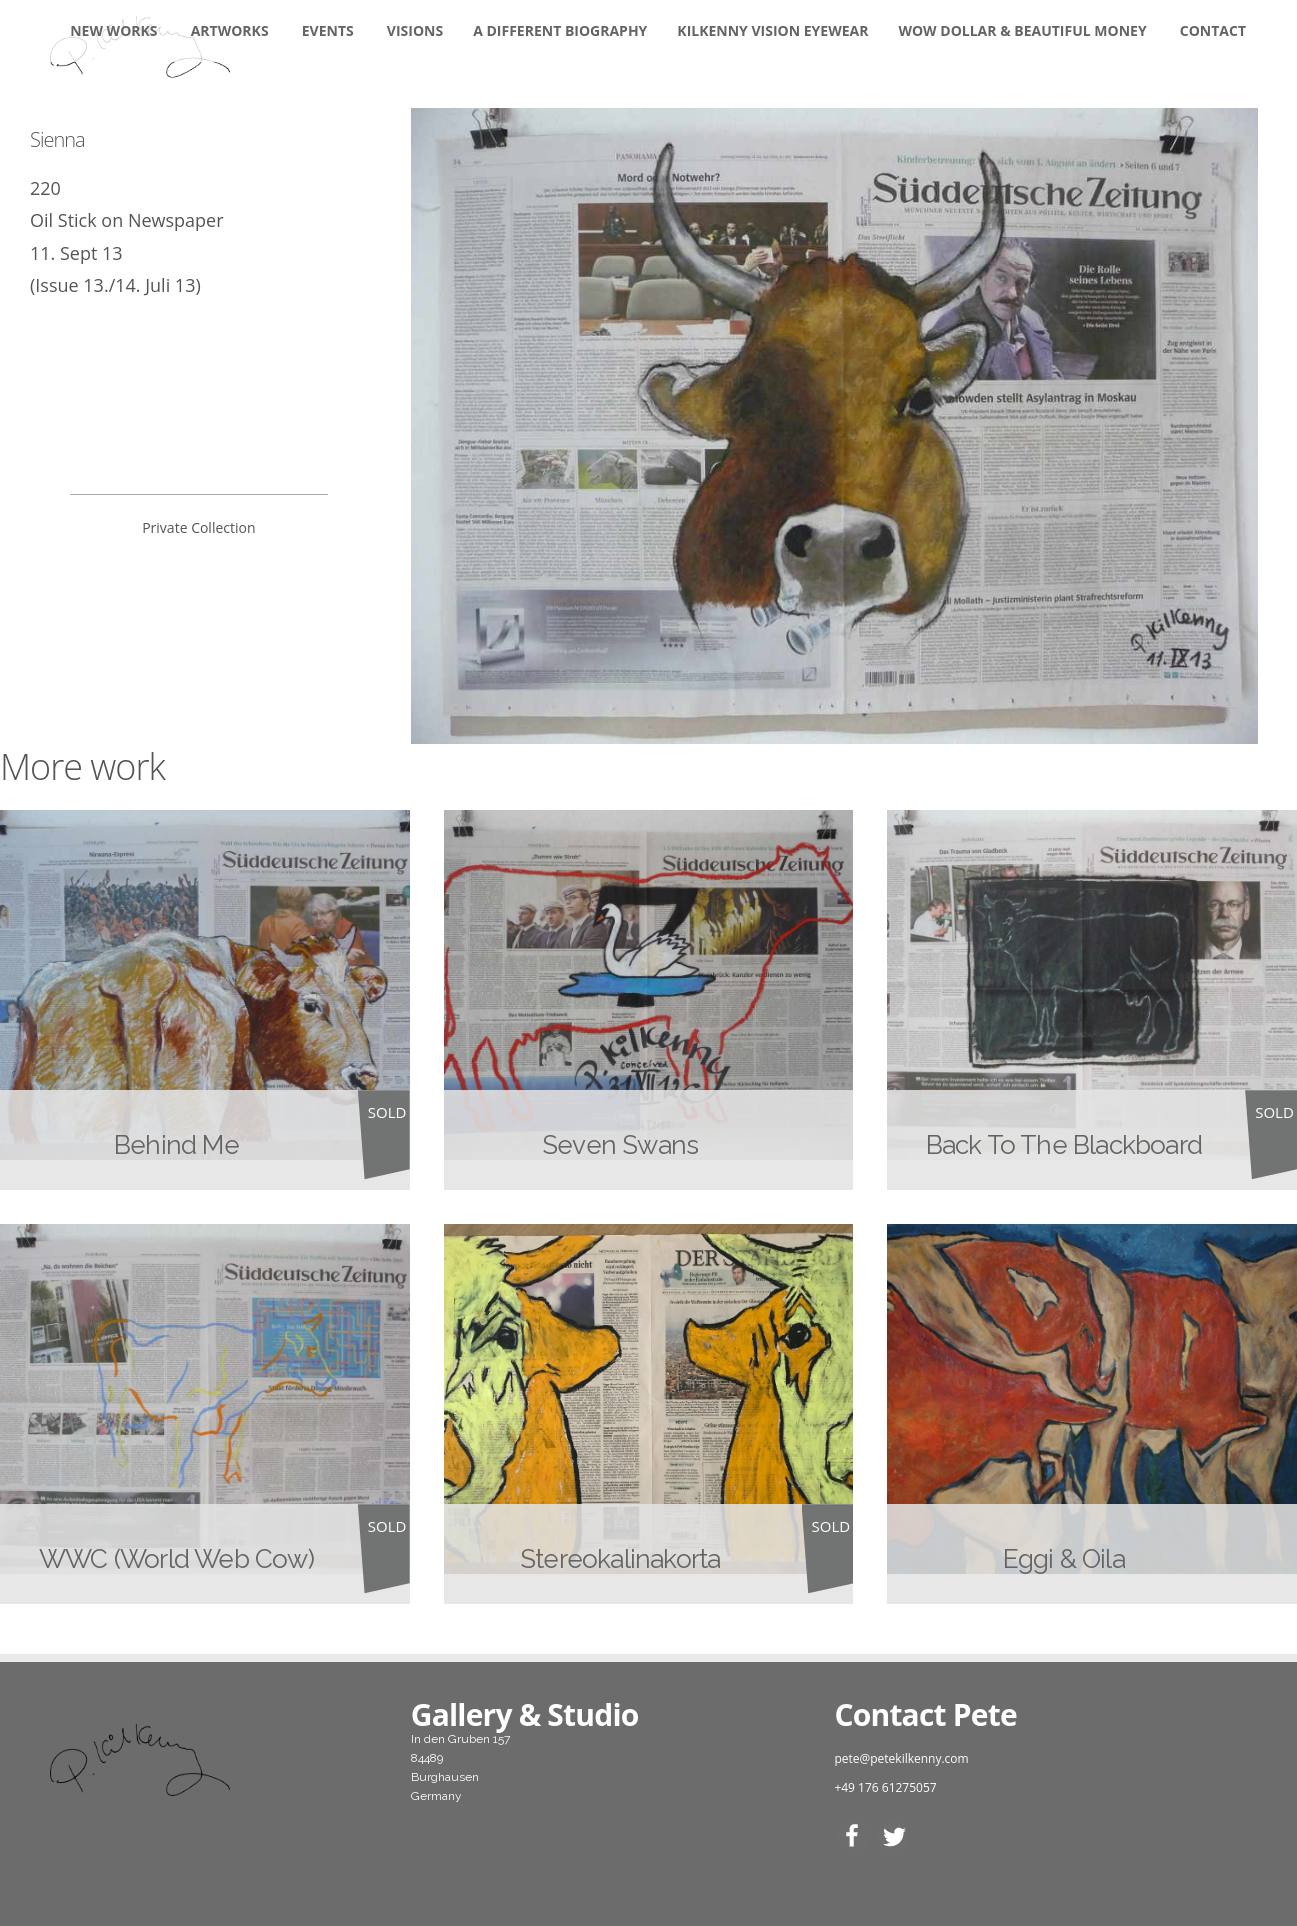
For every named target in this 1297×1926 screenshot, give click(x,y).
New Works (113, 30)
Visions (415, 30)
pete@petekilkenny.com (901, 1758)
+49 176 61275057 (885, 1787)
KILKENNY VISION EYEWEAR (772, 30)
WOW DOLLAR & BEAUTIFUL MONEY (1022, 30)
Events (328, 30)
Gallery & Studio (525, 1714)
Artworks (230, 30)
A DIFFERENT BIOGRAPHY (560, 30)
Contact (1213, 30)
